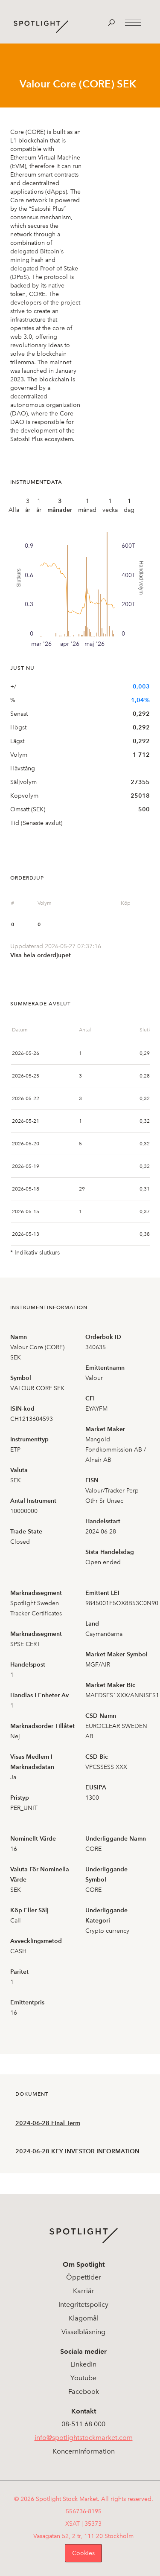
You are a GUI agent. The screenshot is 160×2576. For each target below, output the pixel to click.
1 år (38, 505)
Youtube (83, 2378)
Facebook (83, 2391)
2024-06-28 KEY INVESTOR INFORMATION (77, 2151)
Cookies (83, 2553)
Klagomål (84, 2318)
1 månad (87, 505)
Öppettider (83, 2277)
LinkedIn (83, 2364)
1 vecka (110, 505)
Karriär (83, 2291)
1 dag (129, 505)
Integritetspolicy (83, 2304)
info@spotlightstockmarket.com (84, 2438)
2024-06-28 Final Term (47, 2123)
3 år (27, 505)
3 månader (59, 505)
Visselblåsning (83, 2332)
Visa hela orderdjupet (40, 955)
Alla (14, 510)
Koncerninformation (83, 2451)
